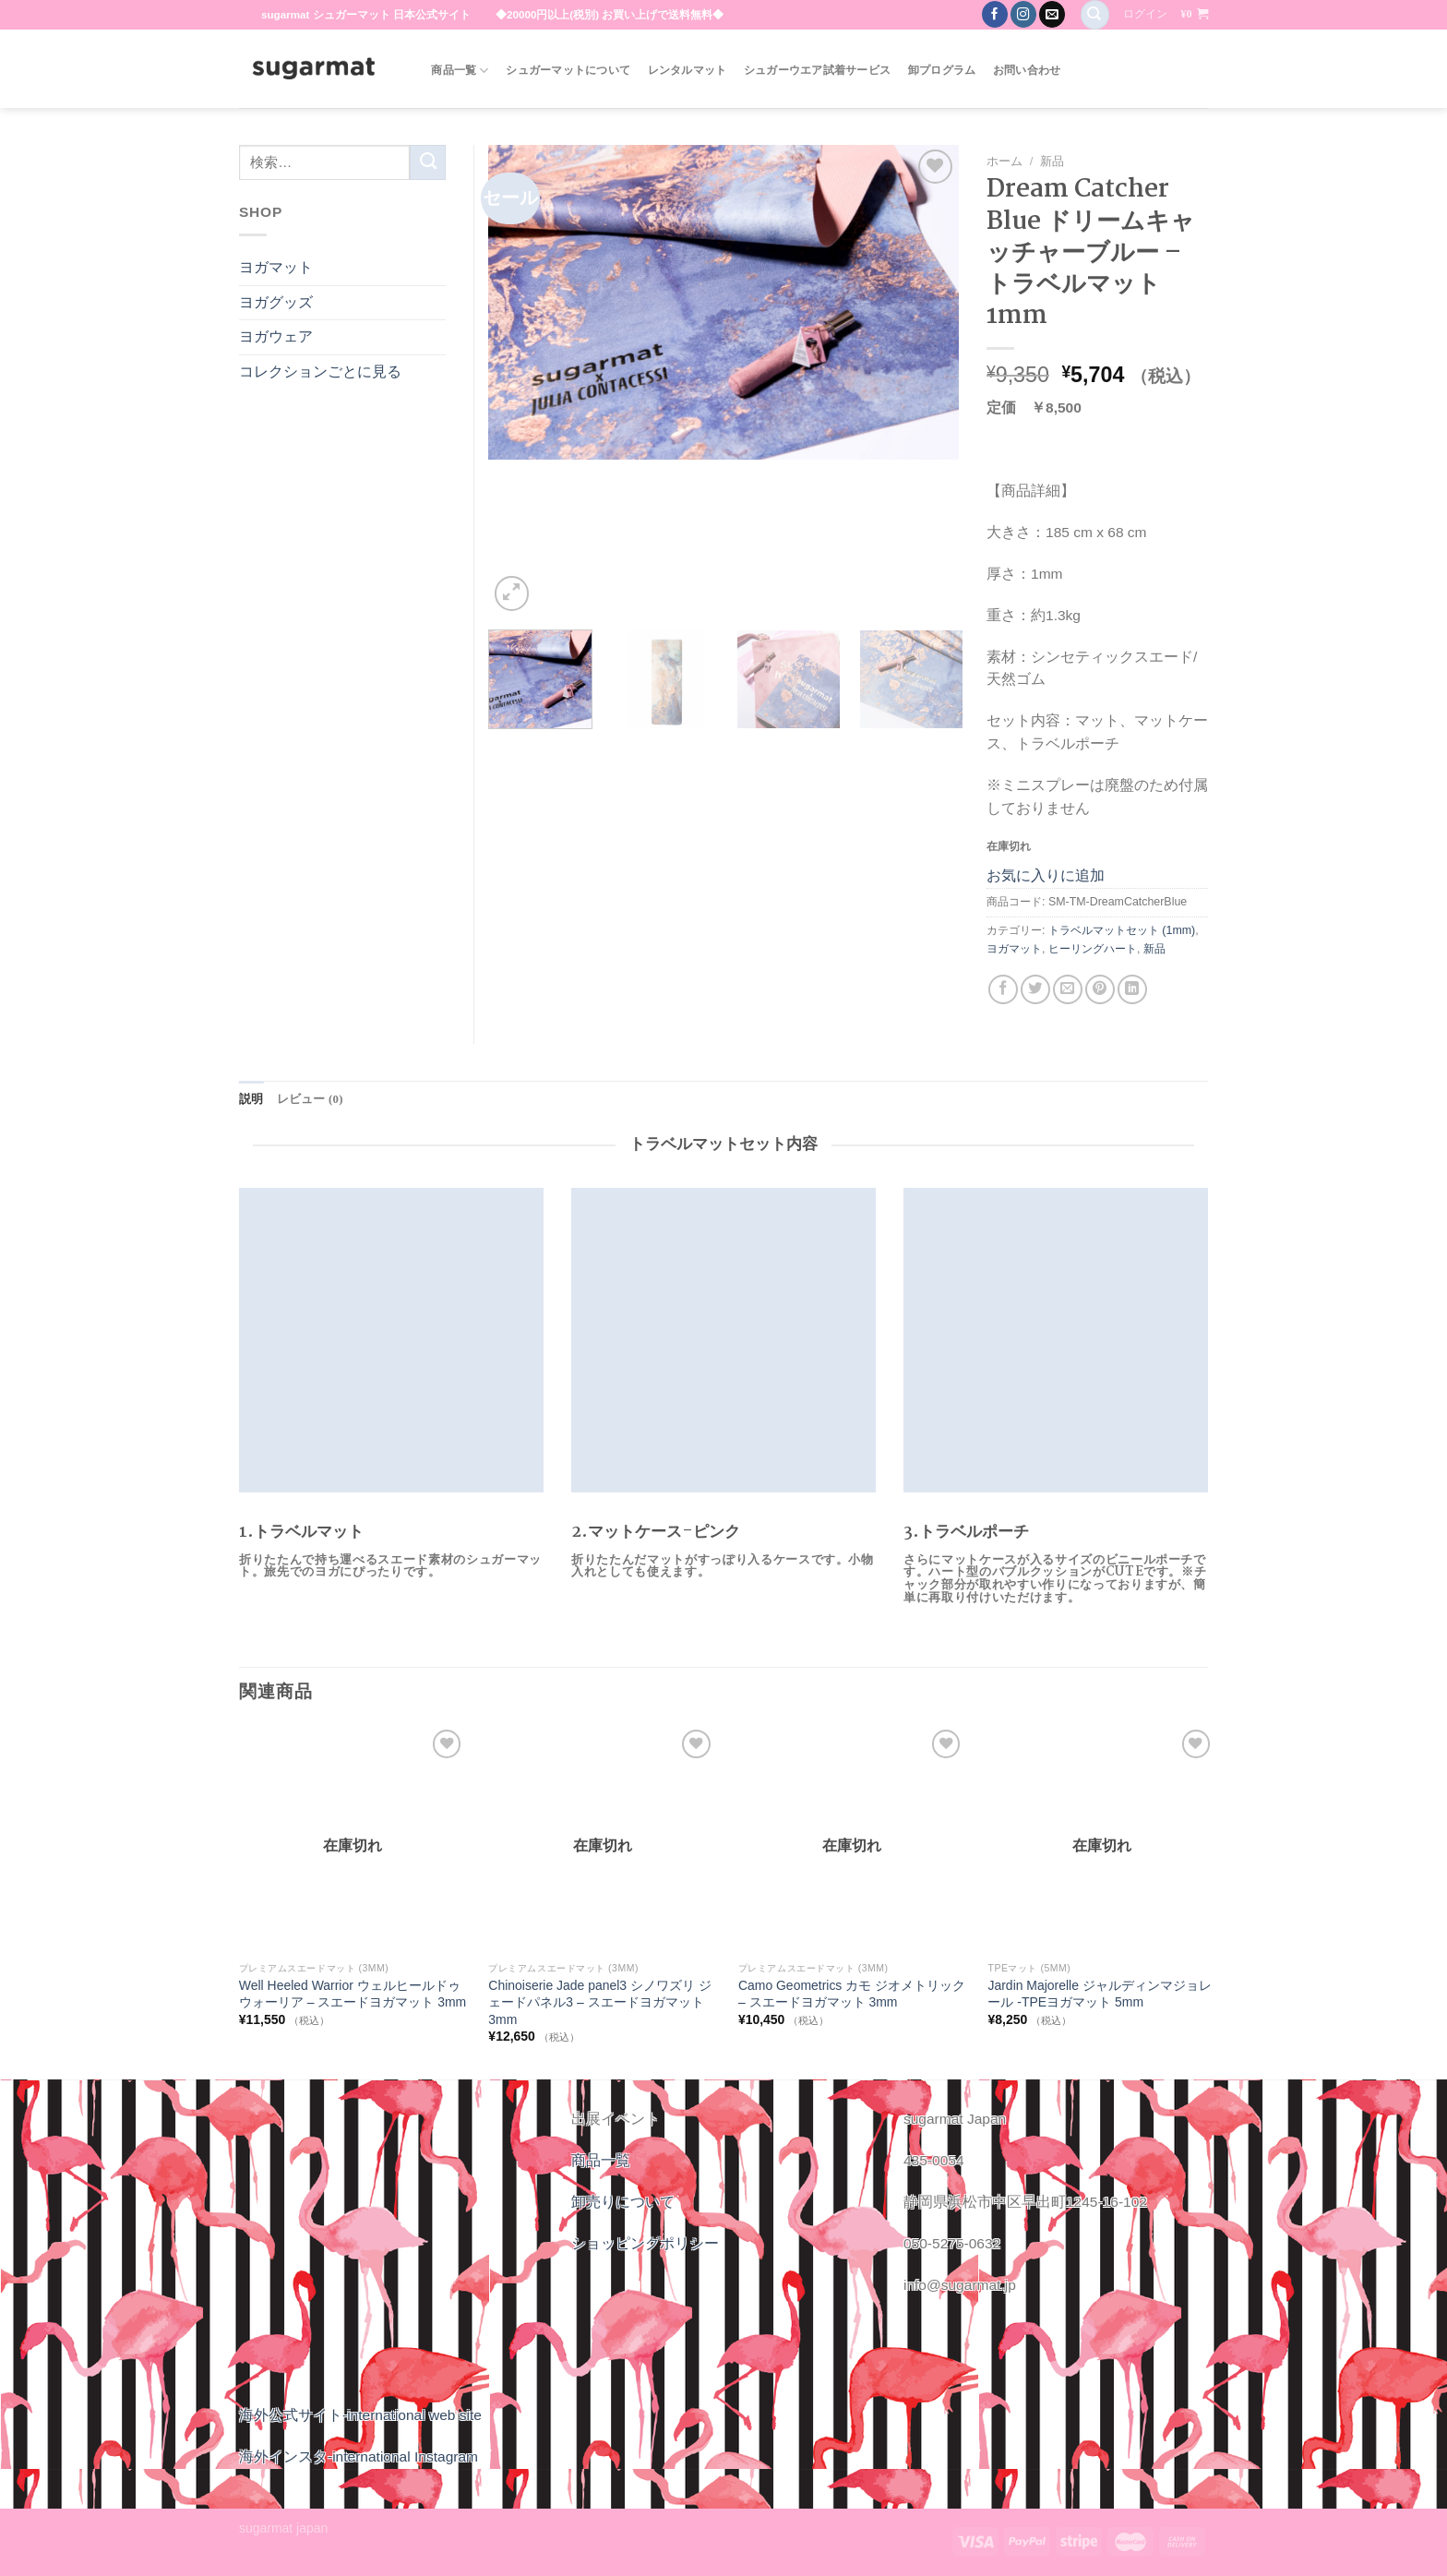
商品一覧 (459, 70)
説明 (250, 1098)
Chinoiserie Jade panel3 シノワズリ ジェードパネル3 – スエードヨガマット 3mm (599, 2002)
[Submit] (428, 162)
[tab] (250, 1099)
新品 (1052, 161)
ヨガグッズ (276, 302)
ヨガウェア (276, 336)
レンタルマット (687, 70)
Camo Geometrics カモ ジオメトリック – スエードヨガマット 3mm (851, 1993)
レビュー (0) (306, 1098)
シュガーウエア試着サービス (817, 70)
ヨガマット (1014, 948)
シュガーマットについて (568, 70)
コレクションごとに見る (320, 371)
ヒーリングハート (1092, 948)
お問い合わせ (1027, 70)
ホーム (1004, 161)
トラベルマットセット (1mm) (1121, 930)
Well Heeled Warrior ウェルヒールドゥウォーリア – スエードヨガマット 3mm (352, 1993)
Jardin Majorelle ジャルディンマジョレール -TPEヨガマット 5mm (1099, 1993)
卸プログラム (942, 70)
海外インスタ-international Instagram (358, 2455)
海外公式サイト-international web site (360, 2414)
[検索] (1095, 15)
